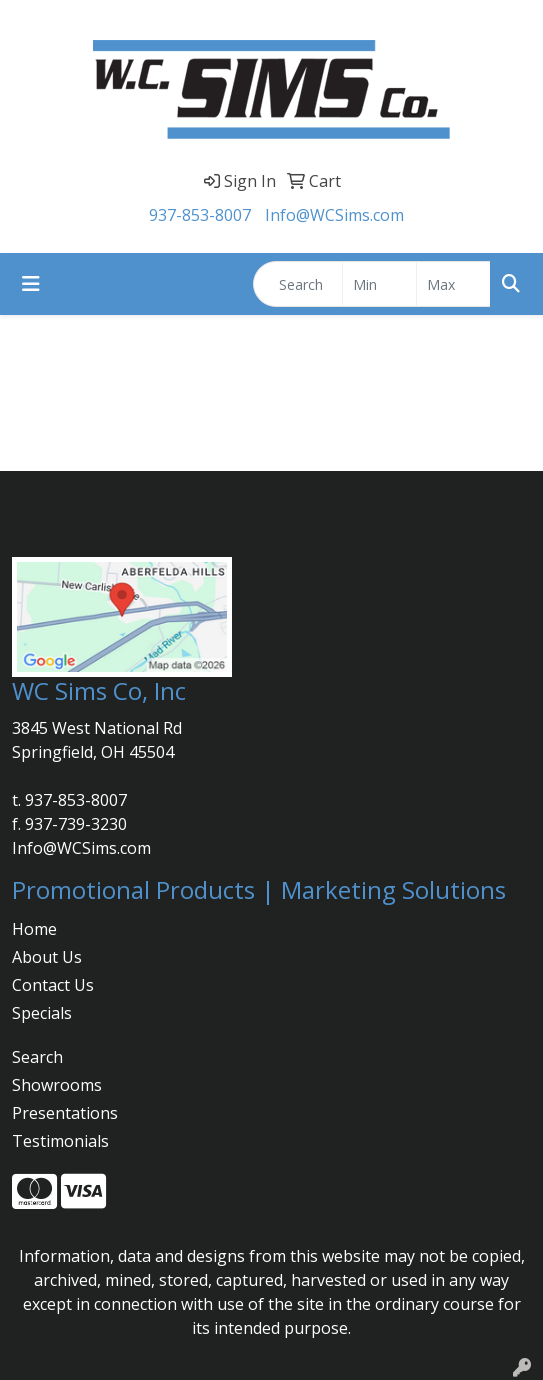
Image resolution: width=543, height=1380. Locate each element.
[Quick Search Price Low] (379, 284)
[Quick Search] (298, 284)
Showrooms (57, 1085)
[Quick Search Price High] (453, 284)
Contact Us (53, 985)
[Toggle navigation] (31, 284)
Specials (42, 1013)
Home (34, 929)
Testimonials (60, 1141)
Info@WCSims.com (334, 215)
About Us (47, 957)
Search (37, 1057)
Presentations (65, 1113)
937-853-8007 (200, 215)
